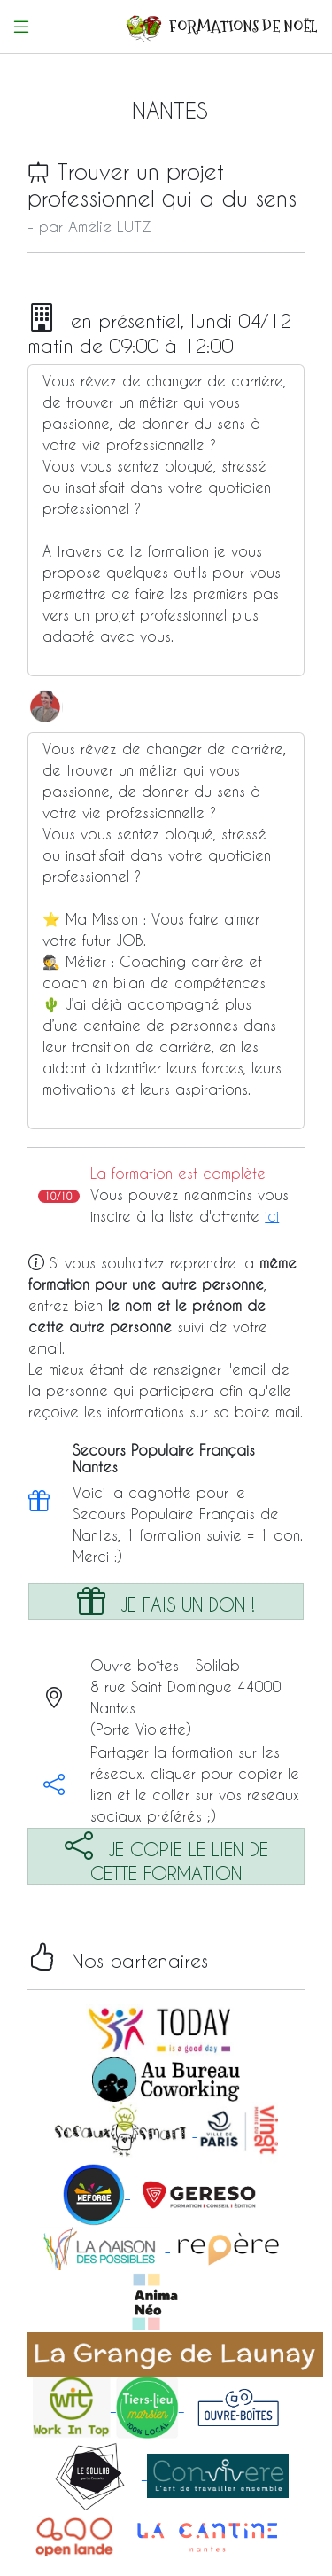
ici (272, 1215)
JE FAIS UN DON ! (166, 1600)
